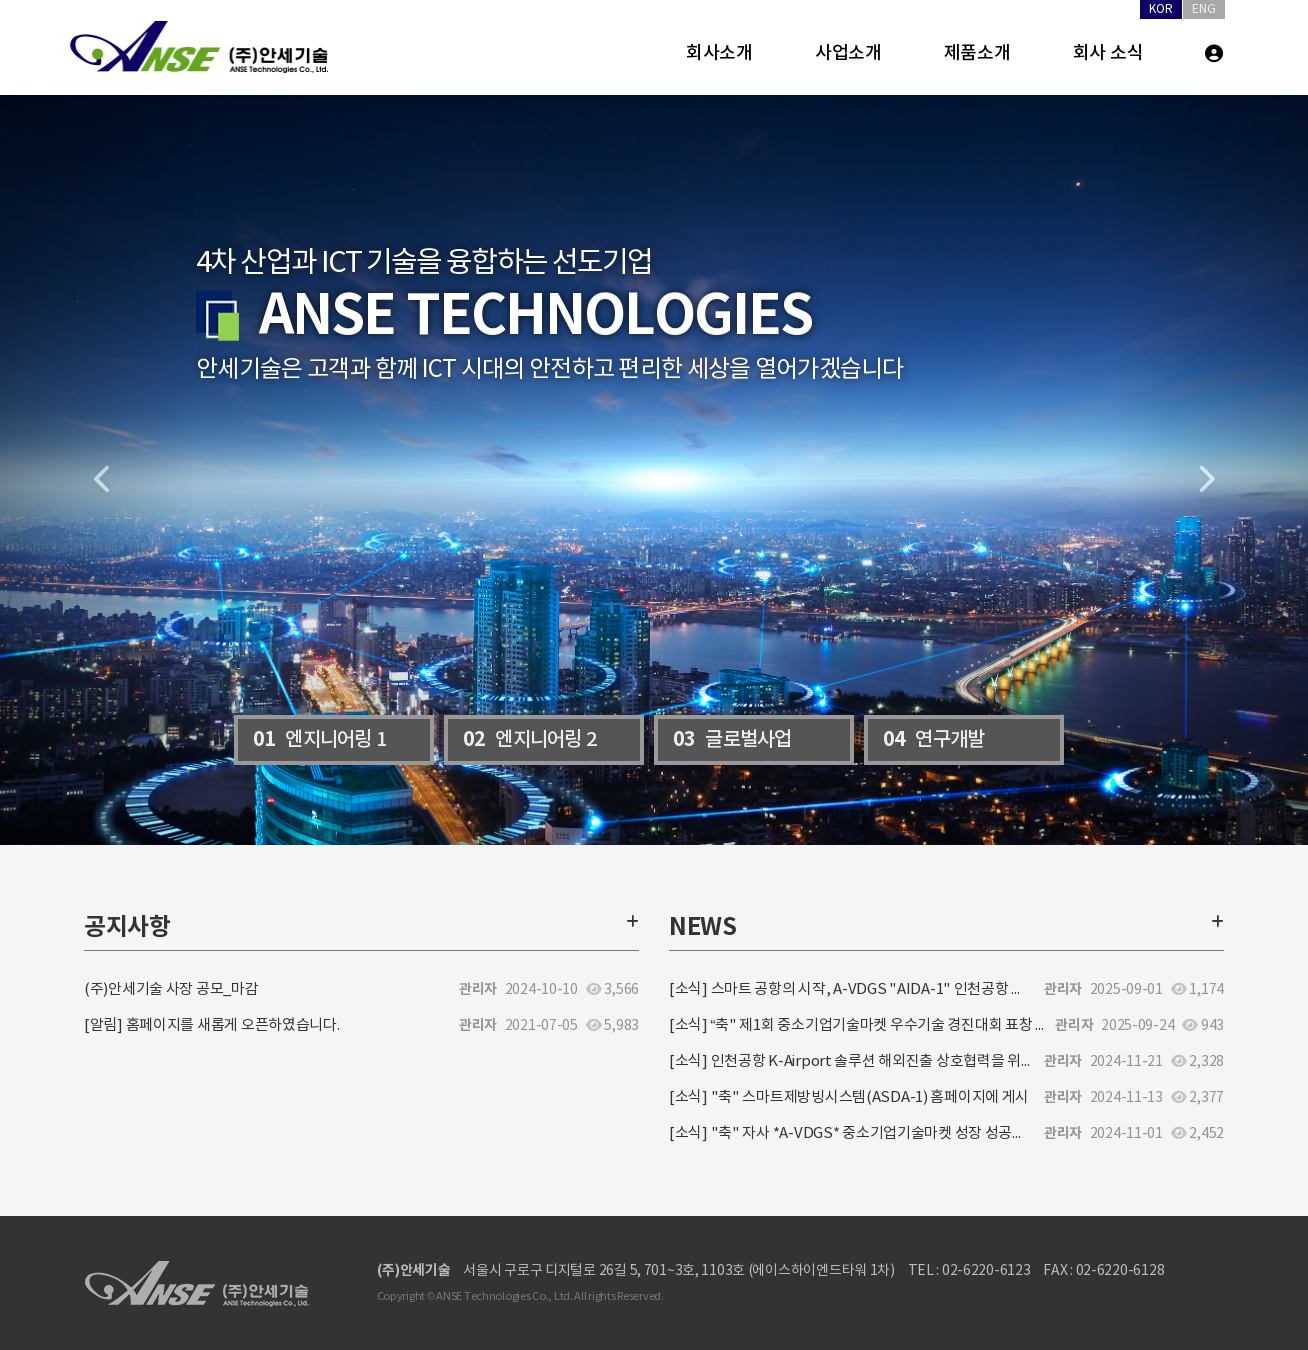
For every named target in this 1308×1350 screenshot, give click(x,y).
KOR (1161, 9)
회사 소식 (1108, 53)
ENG (1204, 9)
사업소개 (848, 53)
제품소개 (977, 53)
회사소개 (719, 53)
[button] (98, 470)
